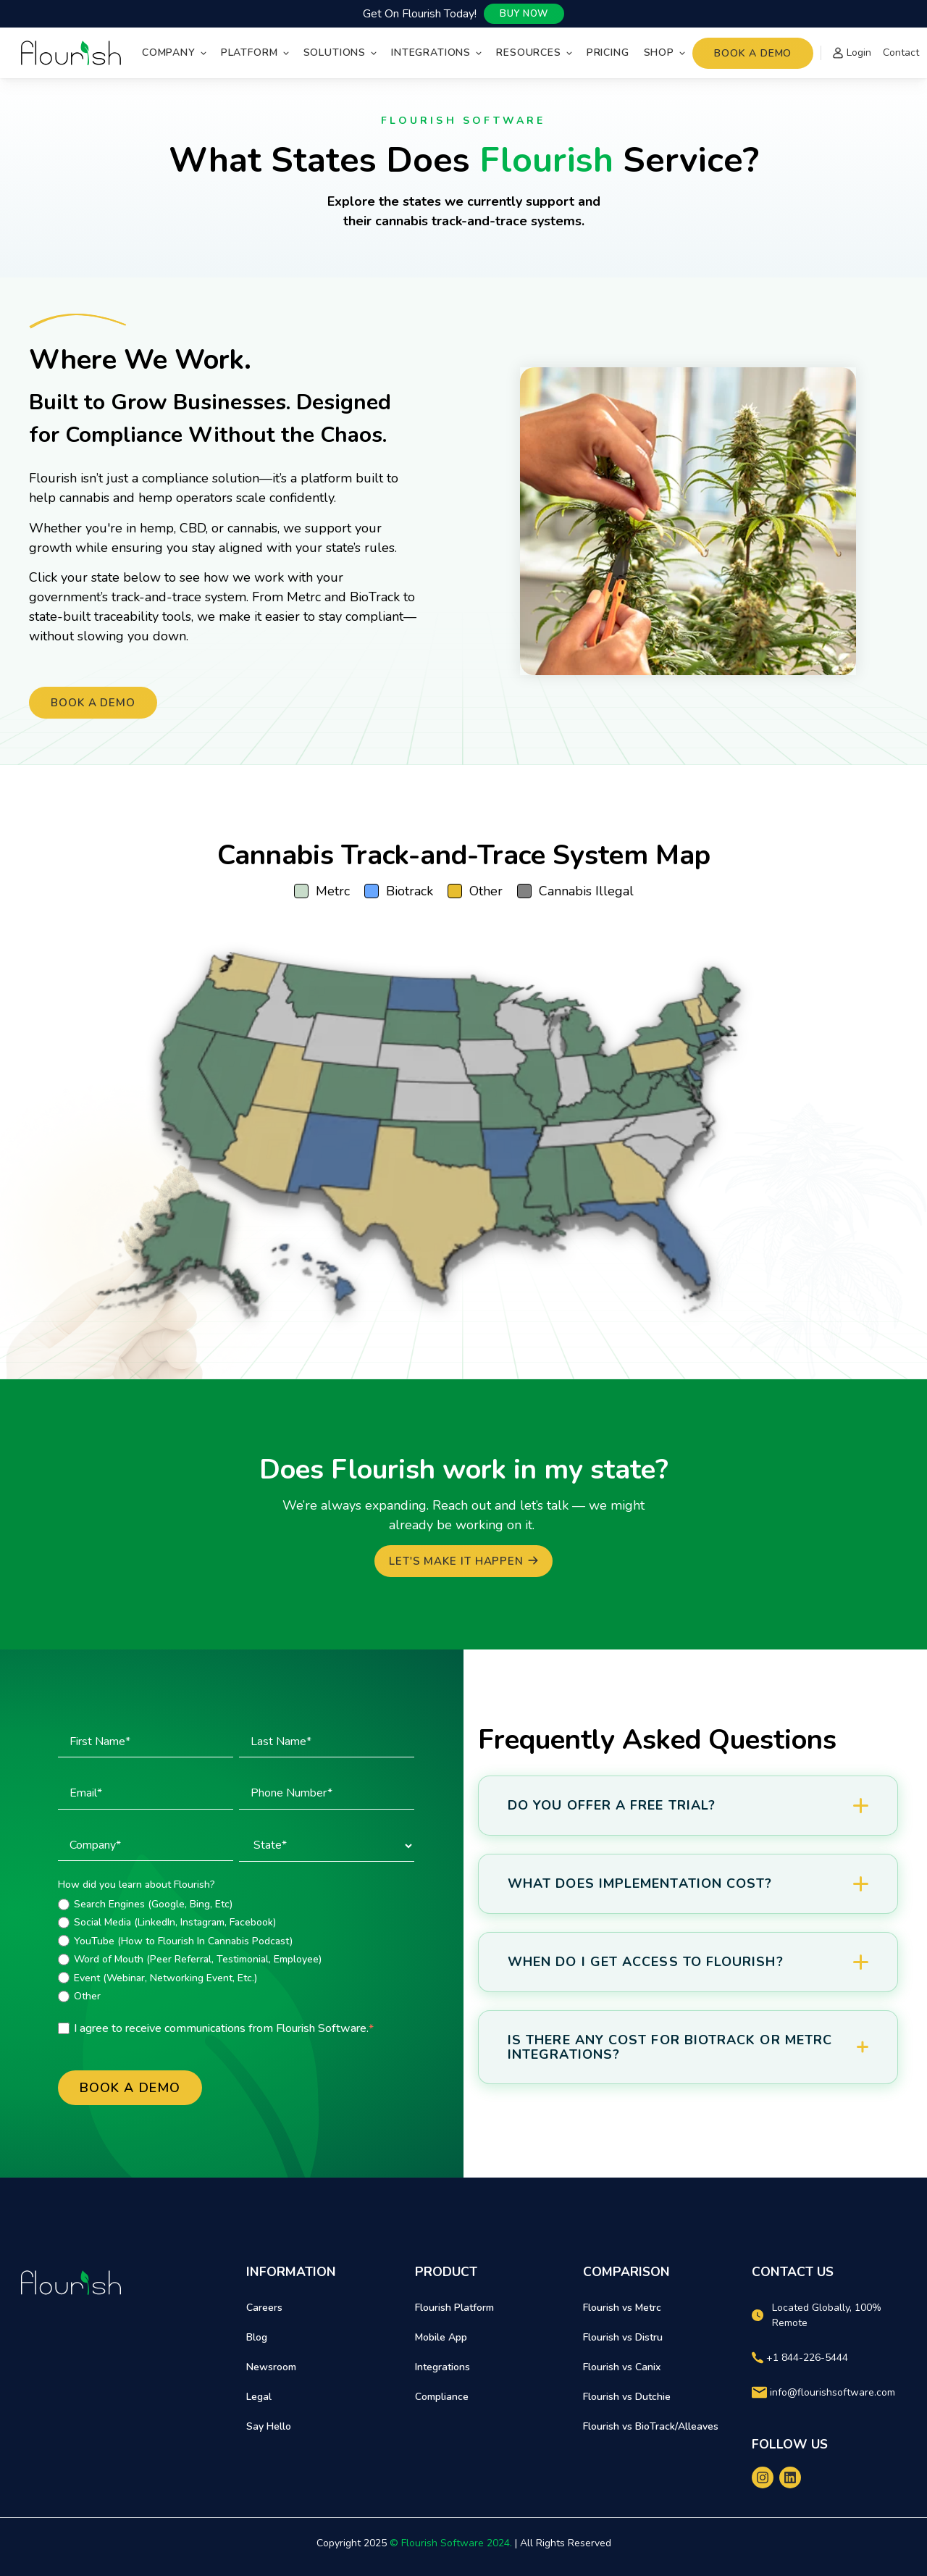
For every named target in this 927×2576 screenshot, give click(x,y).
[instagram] (762, 2477)
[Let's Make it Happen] (463, 1561)
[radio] (236, 1904)
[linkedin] (790, 2477)
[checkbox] (236, 1950)
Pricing (608, 52)
